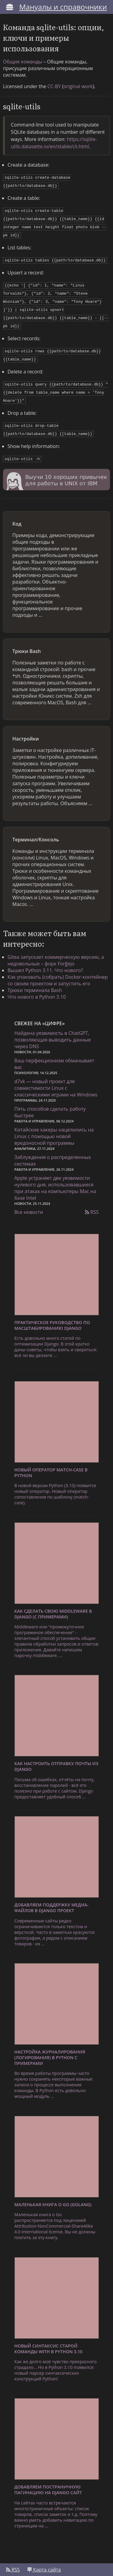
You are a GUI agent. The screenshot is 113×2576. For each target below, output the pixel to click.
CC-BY (54, 86)
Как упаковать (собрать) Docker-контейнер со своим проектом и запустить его (58, 967)
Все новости (28, 1199)
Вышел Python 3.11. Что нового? (45, 957)
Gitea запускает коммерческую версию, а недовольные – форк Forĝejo (56, 947)
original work (78, 86)
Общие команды (22, 61)
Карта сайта (44, 2557)
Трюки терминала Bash (35, 977)
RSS (92, 1199)
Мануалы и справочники (63, 7)
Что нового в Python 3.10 (37, 984)
